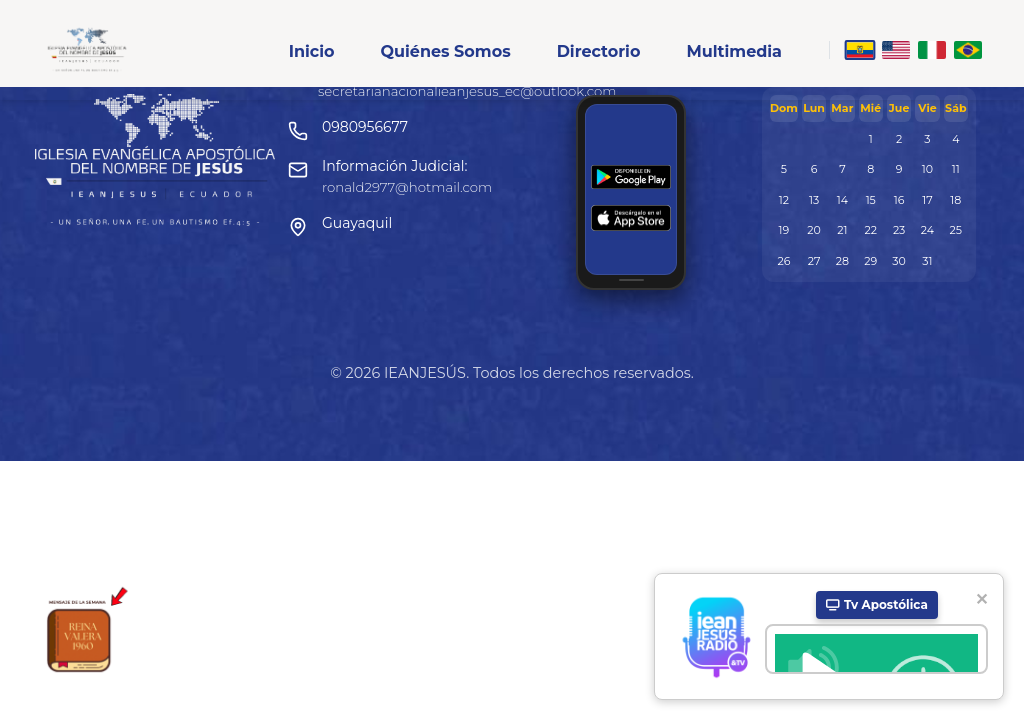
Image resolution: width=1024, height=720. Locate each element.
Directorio (599, 51)
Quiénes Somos (445, 51)
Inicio (312, 51)
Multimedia (734, 51)
